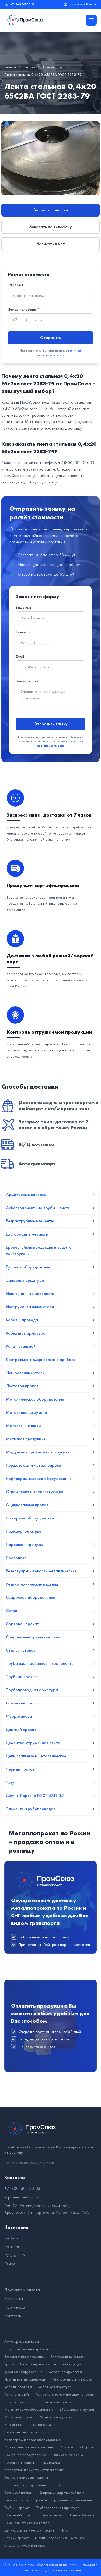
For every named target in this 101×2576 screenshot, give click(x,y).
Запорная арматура (65, 2371)
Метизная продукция (56, 2416)
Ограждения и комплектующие (28, 2447)
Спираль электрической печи (61, 2492)
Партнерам (14, 2307)
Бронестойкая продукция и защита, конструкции (42, 2364)
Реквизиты (13, 2298)
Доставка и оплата (22, 2290)
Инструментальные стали (72, 2379)
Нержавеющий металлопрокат (28, 2432)
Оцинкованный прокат (77, 2447)
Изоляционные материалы (25, 2379)
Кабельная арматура (55, 2386)
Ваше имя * (17, 284)
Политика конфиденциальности (29, 2162)
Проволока (51, 2462)
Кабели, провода (18, 2386)
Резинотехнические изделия (26, 2477)
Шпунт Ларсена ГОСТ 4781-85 (59, 2537)
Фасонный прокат (19, 2515)
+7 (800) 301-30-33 (22, 4)
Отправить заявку (51, 724)
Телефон (23, 631)
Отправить (50, 337)
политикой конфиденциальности (59, 352)
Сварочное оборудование (25, 2484)
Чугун (65, 2530)
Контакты (13, 2315)
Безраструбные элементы (24, 2356)
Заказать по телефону (50, 226)
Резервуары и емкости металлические (34, 2469)
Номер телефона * (23, 309)
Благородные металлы (68, 2356)
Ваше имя (23, 607)
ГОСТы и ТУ (14, 2255)
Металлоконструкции (77, 2409)
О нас (9, 2264)
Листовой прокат (57, 2401)
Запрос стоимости (50, 210)
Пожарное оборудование (25, 2454)
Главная (10, 66)
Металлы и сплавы (18, 2416)
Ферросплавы (52, 2515)
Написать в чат (50, 244)
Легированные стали (20, 2401)
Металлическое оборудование (29, 2409)
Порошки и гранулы (19, 2462)
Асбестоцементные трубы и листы (31, 2349)
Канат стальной (16, 2394)
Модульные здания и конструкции (30, 2424)
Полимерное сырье (68, 2454)
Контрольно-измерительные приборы (64, 2394)
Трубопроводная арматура (58, 2507)
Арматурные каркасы (21, 2341)
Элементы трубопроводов (25, 2545)
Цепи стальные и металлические (29, 2530)
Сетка (58, 2484)
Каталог (29, 66)
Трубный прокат (17, 2507)
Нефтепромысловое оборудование (32, 2439)
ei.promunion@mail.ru (83, 4)
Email (20, 656)
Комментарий (27, 680)
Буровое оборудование (23, 2371)
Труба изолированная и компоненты (63, 2500)
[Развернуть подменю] (93, 1194)
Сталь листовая (16, 2500)
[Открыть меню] (91, 20)
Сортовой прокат (18, 2492)
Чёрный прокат (54, 66)
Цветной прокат (82, 2515)
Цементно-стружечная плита (27, 2522)
